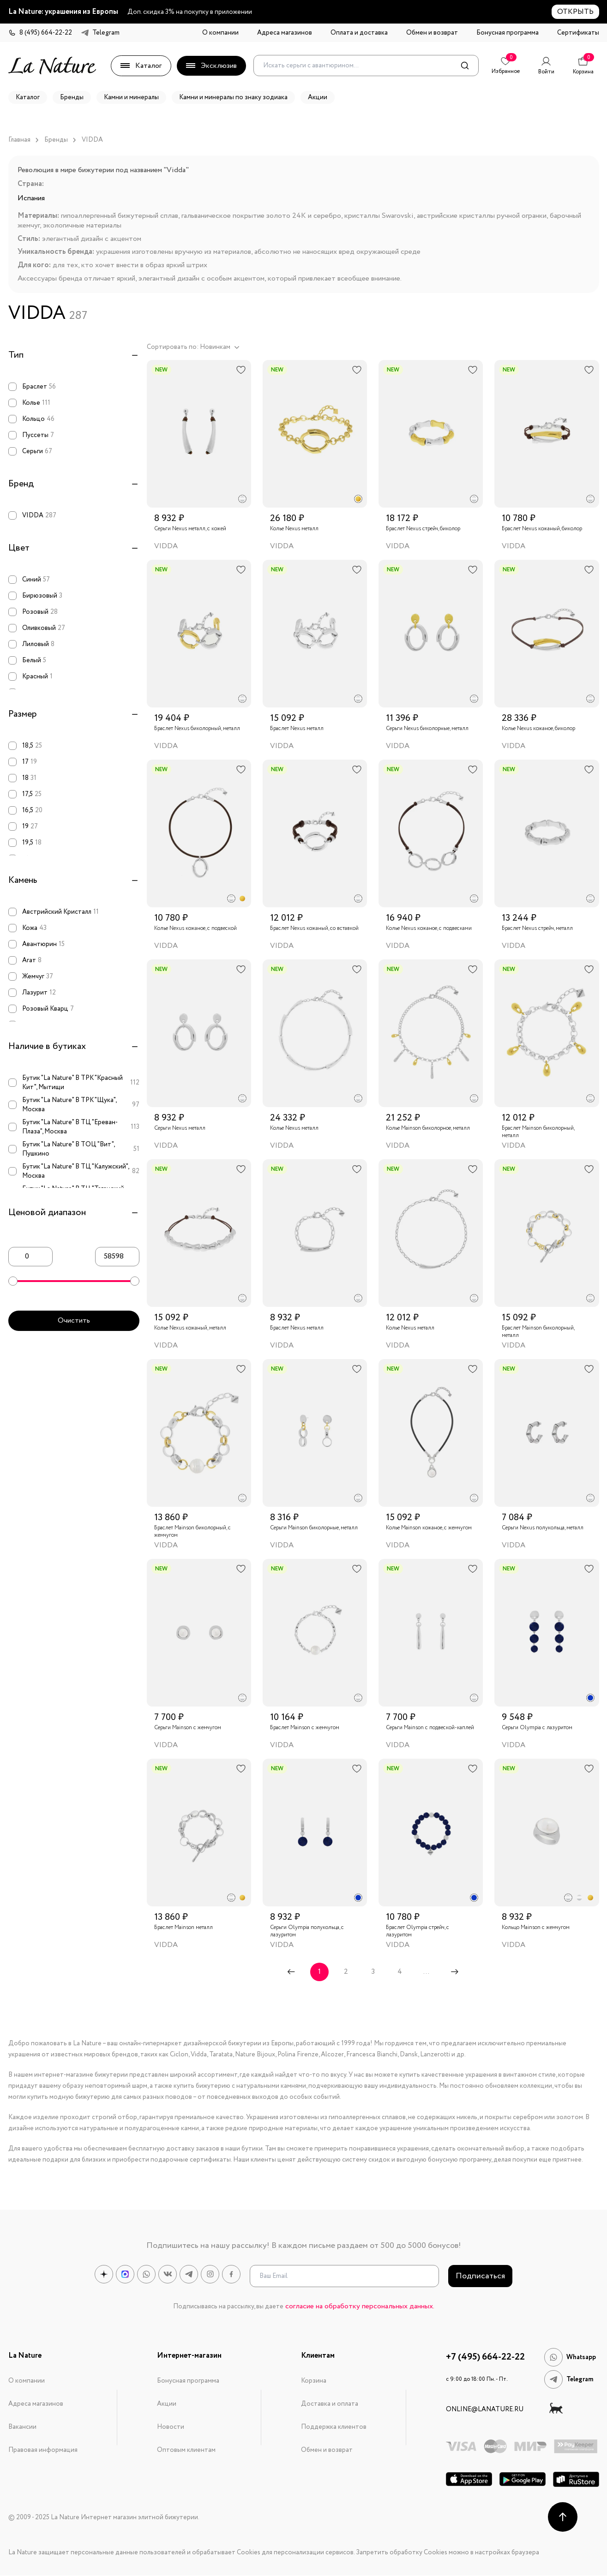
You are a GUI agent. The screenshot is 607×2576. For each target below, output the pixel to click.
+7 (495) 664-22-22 (485, 2357)
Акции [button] (317, 97)
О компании (220, 32)
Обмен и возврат (432, 32)
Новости (170, 2427)
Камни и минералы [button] (131, 97)
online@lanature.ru (484, 2409)
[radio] (242, 499)
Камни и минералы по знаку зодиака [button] (233, 97)
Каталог (141, 65)
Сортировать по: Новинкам (193, 347)
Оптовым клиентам (186, 2450)
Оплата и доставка (359, 32)
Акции (166, 2403)
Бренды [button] (72, 97)
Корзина (313, 2380)
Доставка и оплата (329, 2403)
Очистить (74, 1320)
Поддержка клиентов (334, 2427)
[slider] (13, 1281)
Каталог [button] (28, 97)
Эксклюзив (211, 65)
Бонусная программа (507, 32)
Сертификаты (578, 32)
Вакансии (22, 2427)
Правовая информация (43, 2450)
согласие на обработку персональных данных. (359, 2306)
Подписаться (480, 2276)
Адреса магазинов (284, 32)
